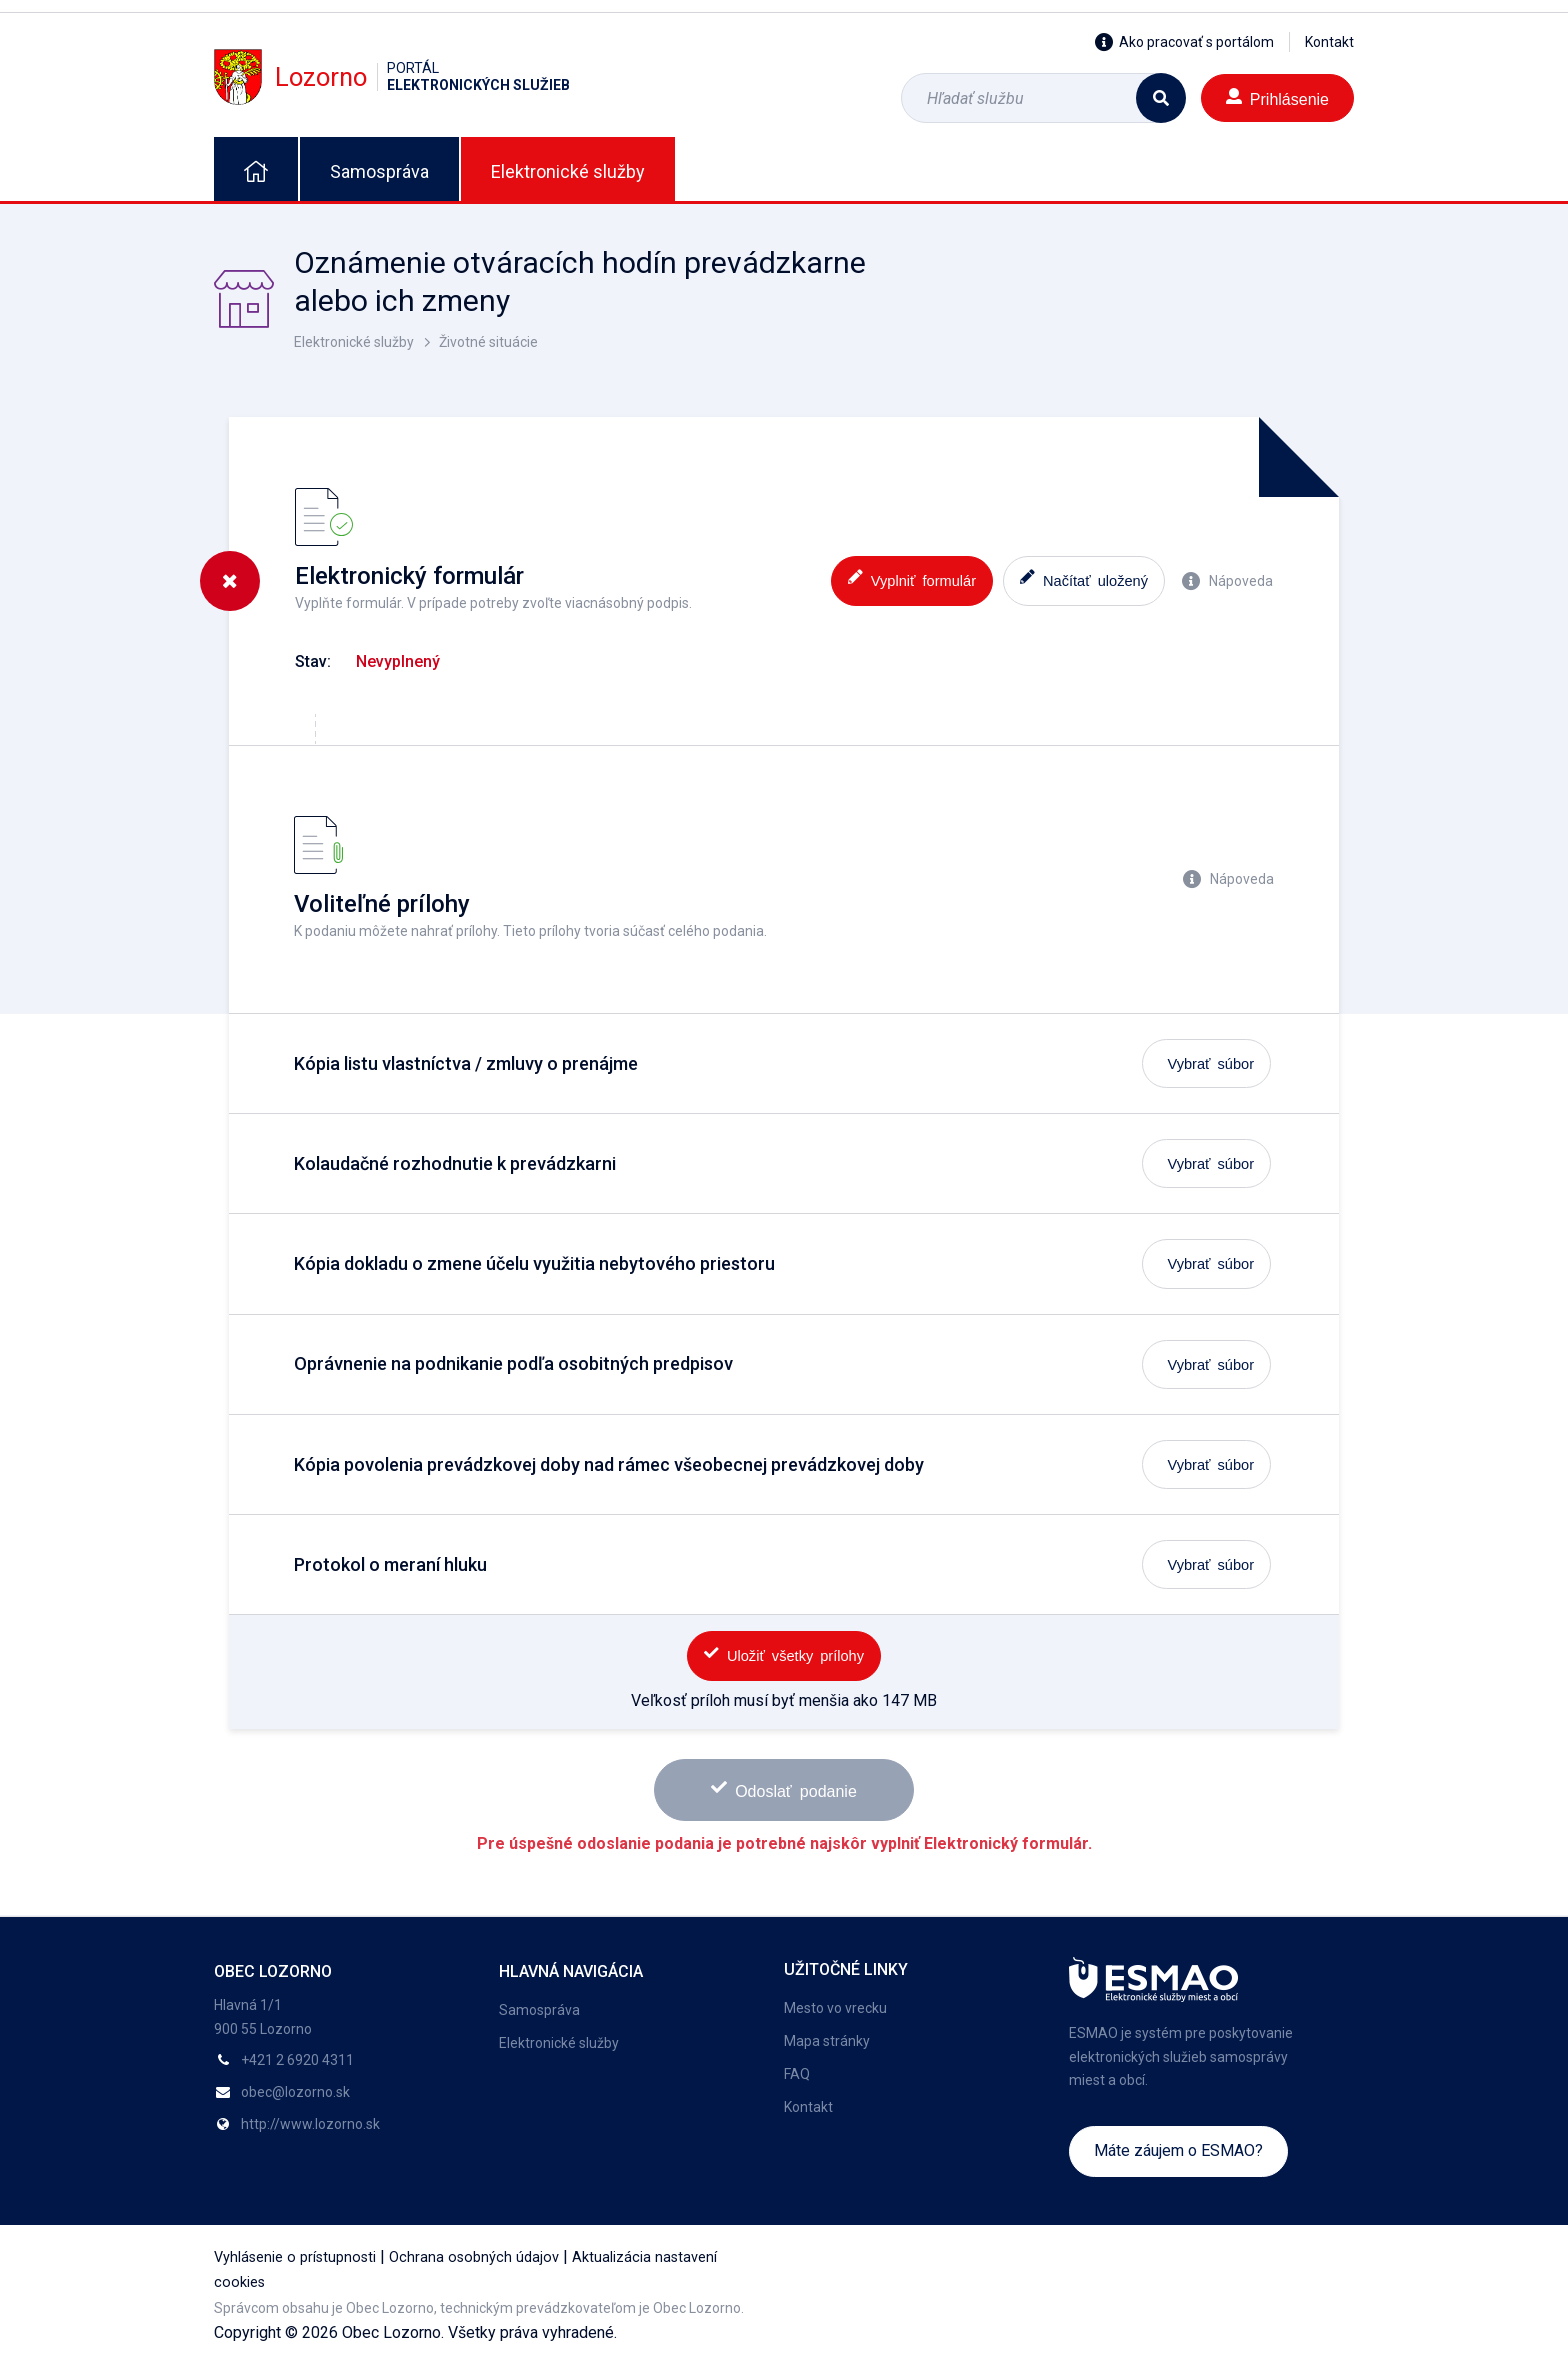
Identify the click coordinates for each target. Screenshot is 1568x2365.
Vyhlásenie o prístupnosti (295, 2257)
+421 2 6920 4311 (297, 2060)
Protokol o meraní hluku (390, 1564)
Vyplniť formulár (912, 578)
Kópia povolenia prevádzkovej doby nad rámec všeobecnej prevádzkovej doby (609, 1464)
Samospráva (379, 171)
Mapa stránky (827, 2041)
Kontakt (1329, 42)
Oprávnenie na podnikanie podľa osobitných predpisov (513, 1363)
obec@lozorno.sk (295, 2092)
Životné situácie (488, 342)
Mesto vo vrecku (835, 2008)
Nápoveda (1227, 581)
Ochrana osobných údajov (474, 2257)
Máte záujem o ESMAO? (1178, 2150)
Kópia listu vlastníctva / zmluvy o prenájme (466, 1063)
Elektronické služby (568, 171)
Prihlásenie (1277, 97)
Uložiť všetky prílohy (784, 1654)
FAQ (797, 2074)
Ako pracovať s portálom (1184, 42)
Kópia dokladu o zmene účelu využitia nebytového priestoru (534, 1263)
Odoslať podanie (784, 1788)
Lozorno (392, 76)
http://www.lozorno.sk (310, 2124)
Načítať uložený (1084, 578)
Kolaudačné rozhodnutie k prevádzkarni (455, 1163)
